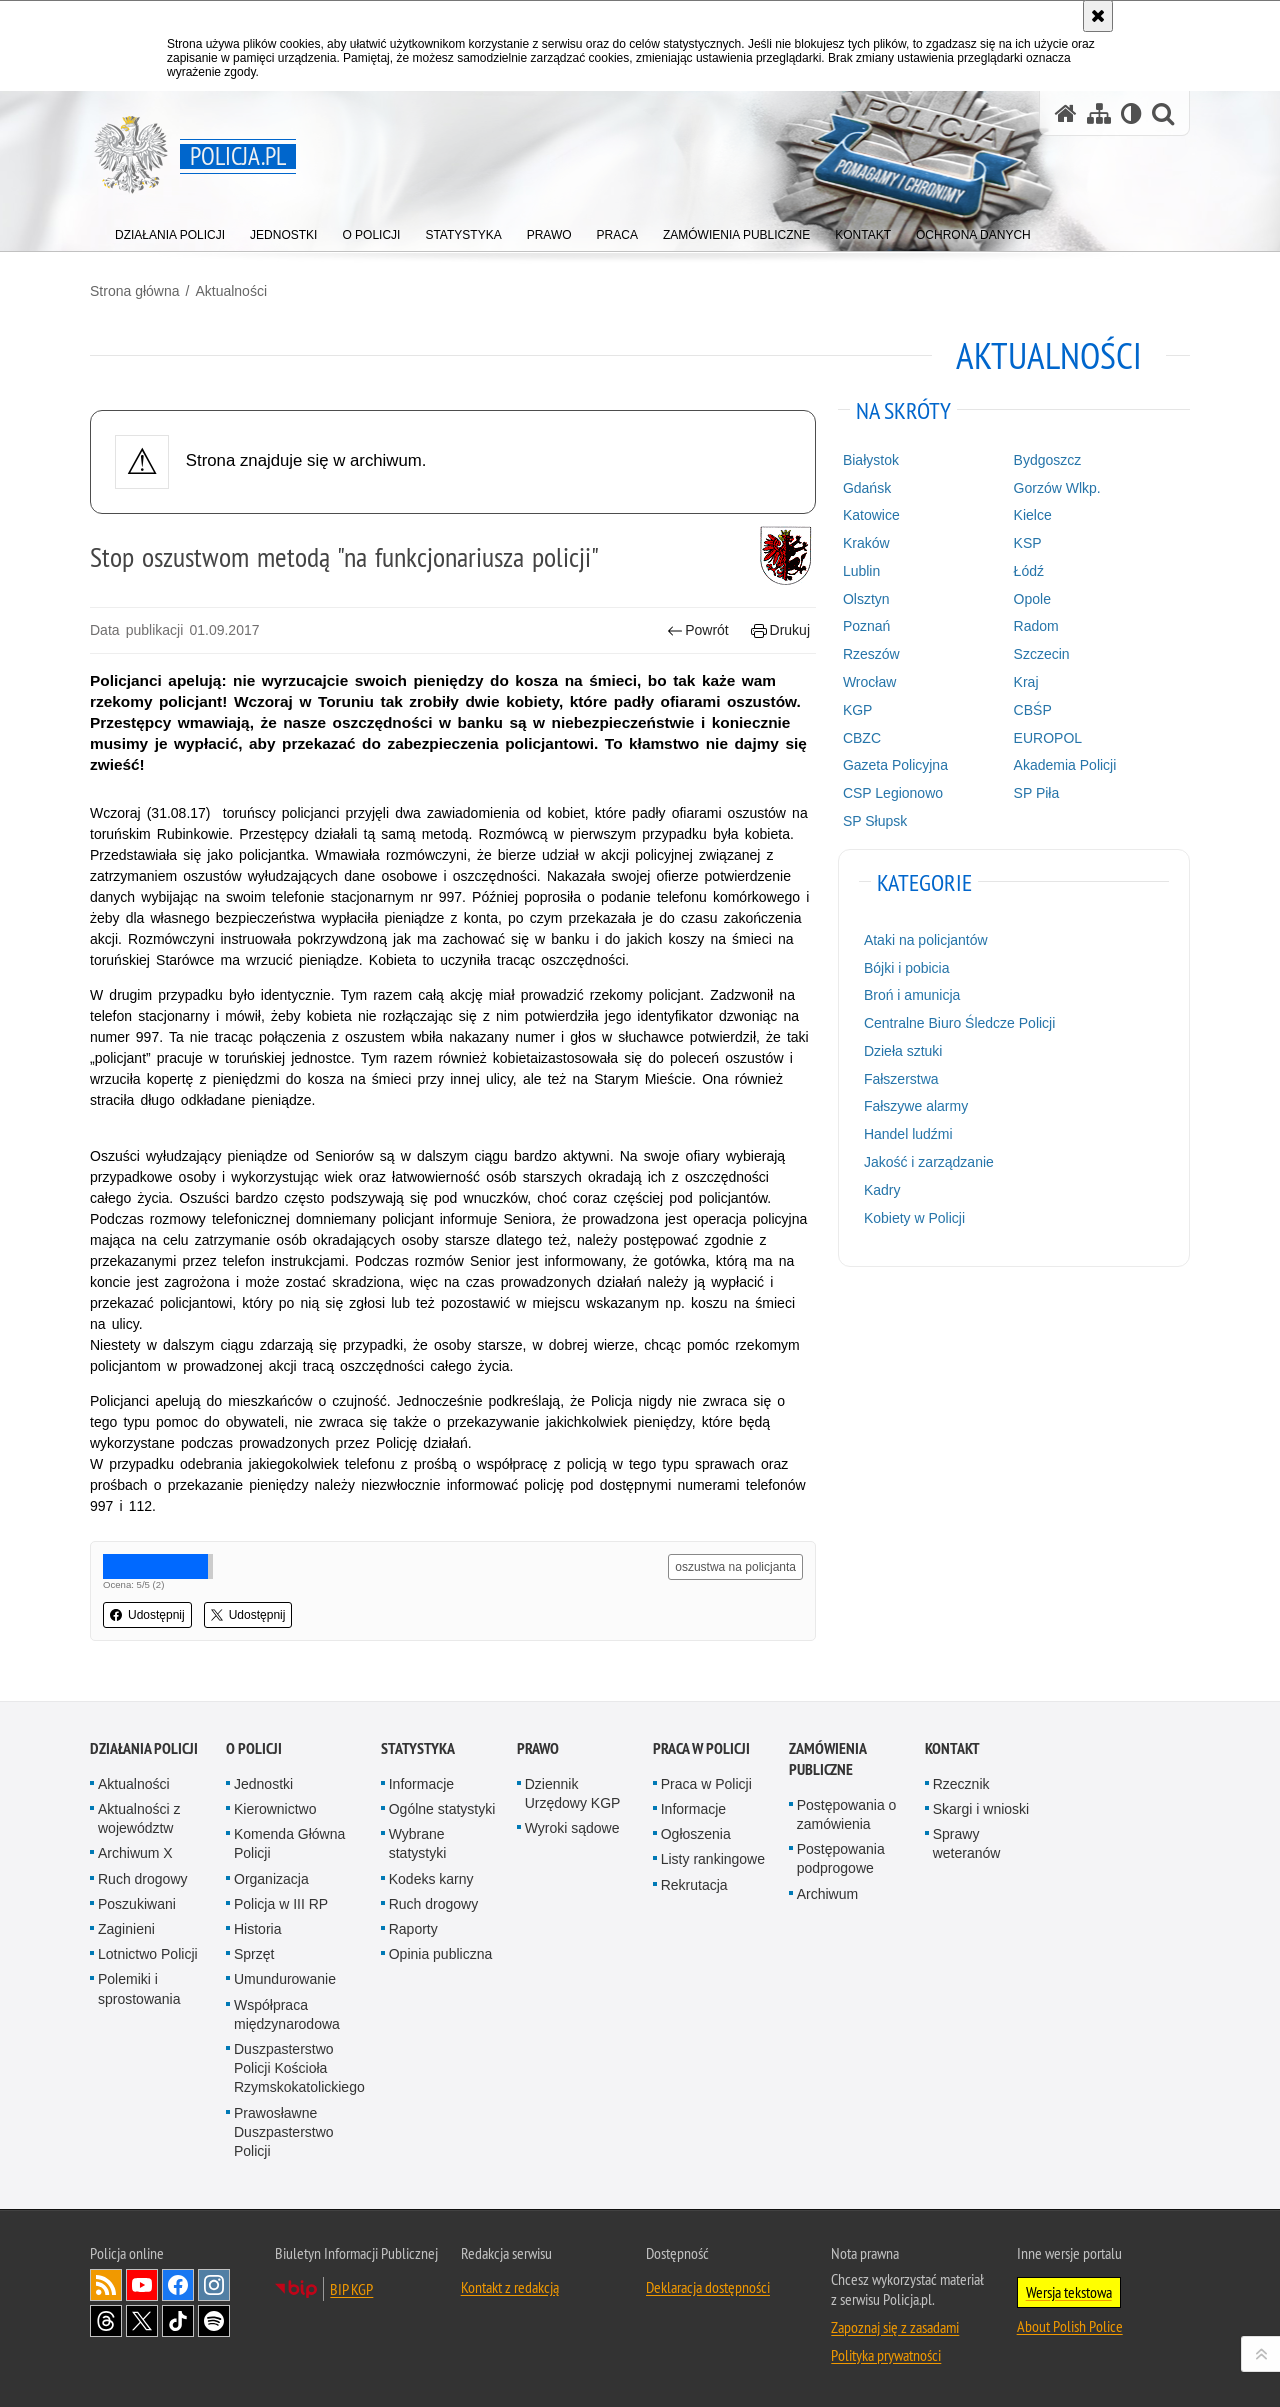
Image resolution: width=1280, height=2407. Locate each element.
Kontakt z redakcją (510, 2287)
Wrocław (869, 682)
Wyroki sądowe (572, 1828)
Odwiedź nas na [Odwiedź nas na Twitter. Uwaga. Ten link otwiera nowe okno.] (142, 2321)
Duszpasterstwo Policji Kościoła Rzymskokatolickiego (299, 2068)
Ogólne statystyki (442, 1809)
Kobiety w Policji (914, 1218)
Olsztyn (866, 599)
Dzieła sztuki (903, 1051)
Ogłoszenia (696, 1834)
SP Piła (1037, 793)
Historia (257, 1929)
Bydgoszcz (1048, 460)
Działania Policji (144, 1748)
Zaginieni (126, 1929)
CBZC (862, 738)
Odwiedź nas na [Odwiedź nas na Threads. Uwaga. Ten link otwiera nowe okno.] (106, 2321)
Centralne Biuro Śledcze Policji (959, 1023)
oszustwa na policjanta (735, 1567)
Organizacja (271, 1879)
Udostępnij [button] (147, 1615)
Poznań (866, 626)
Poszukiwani (137, 1904)
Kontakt (952, 1748)
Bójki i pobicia (907, 968)
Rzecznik (961, 1784)
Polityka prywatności (886, 2355)
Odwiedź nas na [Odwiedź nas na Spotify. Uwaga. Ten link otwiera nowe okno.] (214, 2321)
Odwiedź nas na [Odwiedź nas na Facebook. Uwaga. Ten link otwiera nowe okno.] (178, 2285)
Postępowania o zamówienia (847, 1814)
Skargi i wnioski (981, 1809)
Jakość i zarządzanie (929, 1162)
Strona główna (135, 291)
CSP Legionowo (893, 793)
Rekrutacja (694, 1885)
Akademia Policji (1065, 765)
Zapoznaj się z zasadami (895, 2327)
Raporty (413, 1929)
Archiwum (827, 1894)
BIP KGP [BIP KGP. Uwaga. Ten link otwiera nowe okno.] (351, 2289)
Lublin (861, 571)
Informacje (421, 1784)
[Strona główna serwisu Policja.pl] (1066, 113)
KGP (858, 710)
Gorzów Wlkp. (1057, 488)
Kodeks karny (431, 1879)
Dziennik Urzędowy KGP (573, 1793)
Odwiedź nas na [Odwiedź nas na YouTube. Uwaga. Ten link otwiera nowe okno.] (142, 2285)
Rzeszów (871, 654)
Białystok (871, 460)
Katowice (871, 515)
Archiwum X (135, 1853)
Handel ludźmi (908, 1134)
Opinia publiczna (441, 1954)
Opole (1032, 599)
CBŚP (1033, 710)
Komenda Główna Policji (289, 1843)
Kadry (882, 1190)
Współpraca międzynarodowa (287, 2014)
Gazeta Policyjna (895, 765)
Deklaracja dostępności (708, 2287)
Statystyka (418, 1748)
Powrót (698, 630)
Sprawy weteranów (967, 1843)
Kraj (1026, 682)
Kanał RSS (106, 2285)
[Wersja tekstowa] (1131, 113)
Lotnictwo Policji (148, 1954)
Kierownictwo (275, 1809)
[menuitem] (170, 230)
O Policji (254, 1748)
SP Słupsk (875, 821)
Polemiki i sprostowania (139, 1988)
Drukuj (780, 630)
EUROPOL (1048, 738)
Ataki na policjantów (926, 940)
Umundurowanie (285, 1979)
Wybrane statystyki (418, 1843)
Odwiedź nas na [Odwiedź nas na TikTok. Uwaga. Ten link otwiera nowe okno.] (178, 2321)
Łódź (1029, 571)
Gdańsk (867, 488)
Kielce (1033, 515)
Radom (1036, 626)
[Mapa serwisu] (1099, 113)
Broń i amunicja (912, 995)
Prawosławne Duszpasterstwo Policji (284, 2132)
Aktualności (231, 291)
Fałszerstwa (901, 1079)
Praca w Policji (701, 1748)
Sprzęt (254, 1954)
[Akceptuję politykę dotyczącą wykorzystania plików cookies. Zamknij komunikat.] (1098, 16)
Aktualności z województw (139, 1818)
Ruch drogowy (143, 1879)
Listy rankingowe (713, 1859)
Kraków (866, 543)
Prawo (538, 1748)
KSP (1028, 543)
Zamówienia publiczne (827, 1759)
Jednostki (263, 1784)
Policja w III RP (281, 1904)
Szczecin (1042, 654)
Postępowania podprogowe (841, 1858)
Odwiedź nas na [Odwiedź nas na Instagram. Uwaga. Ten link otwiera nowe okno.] (214, 2285)
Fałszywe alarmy (916, 1106)
